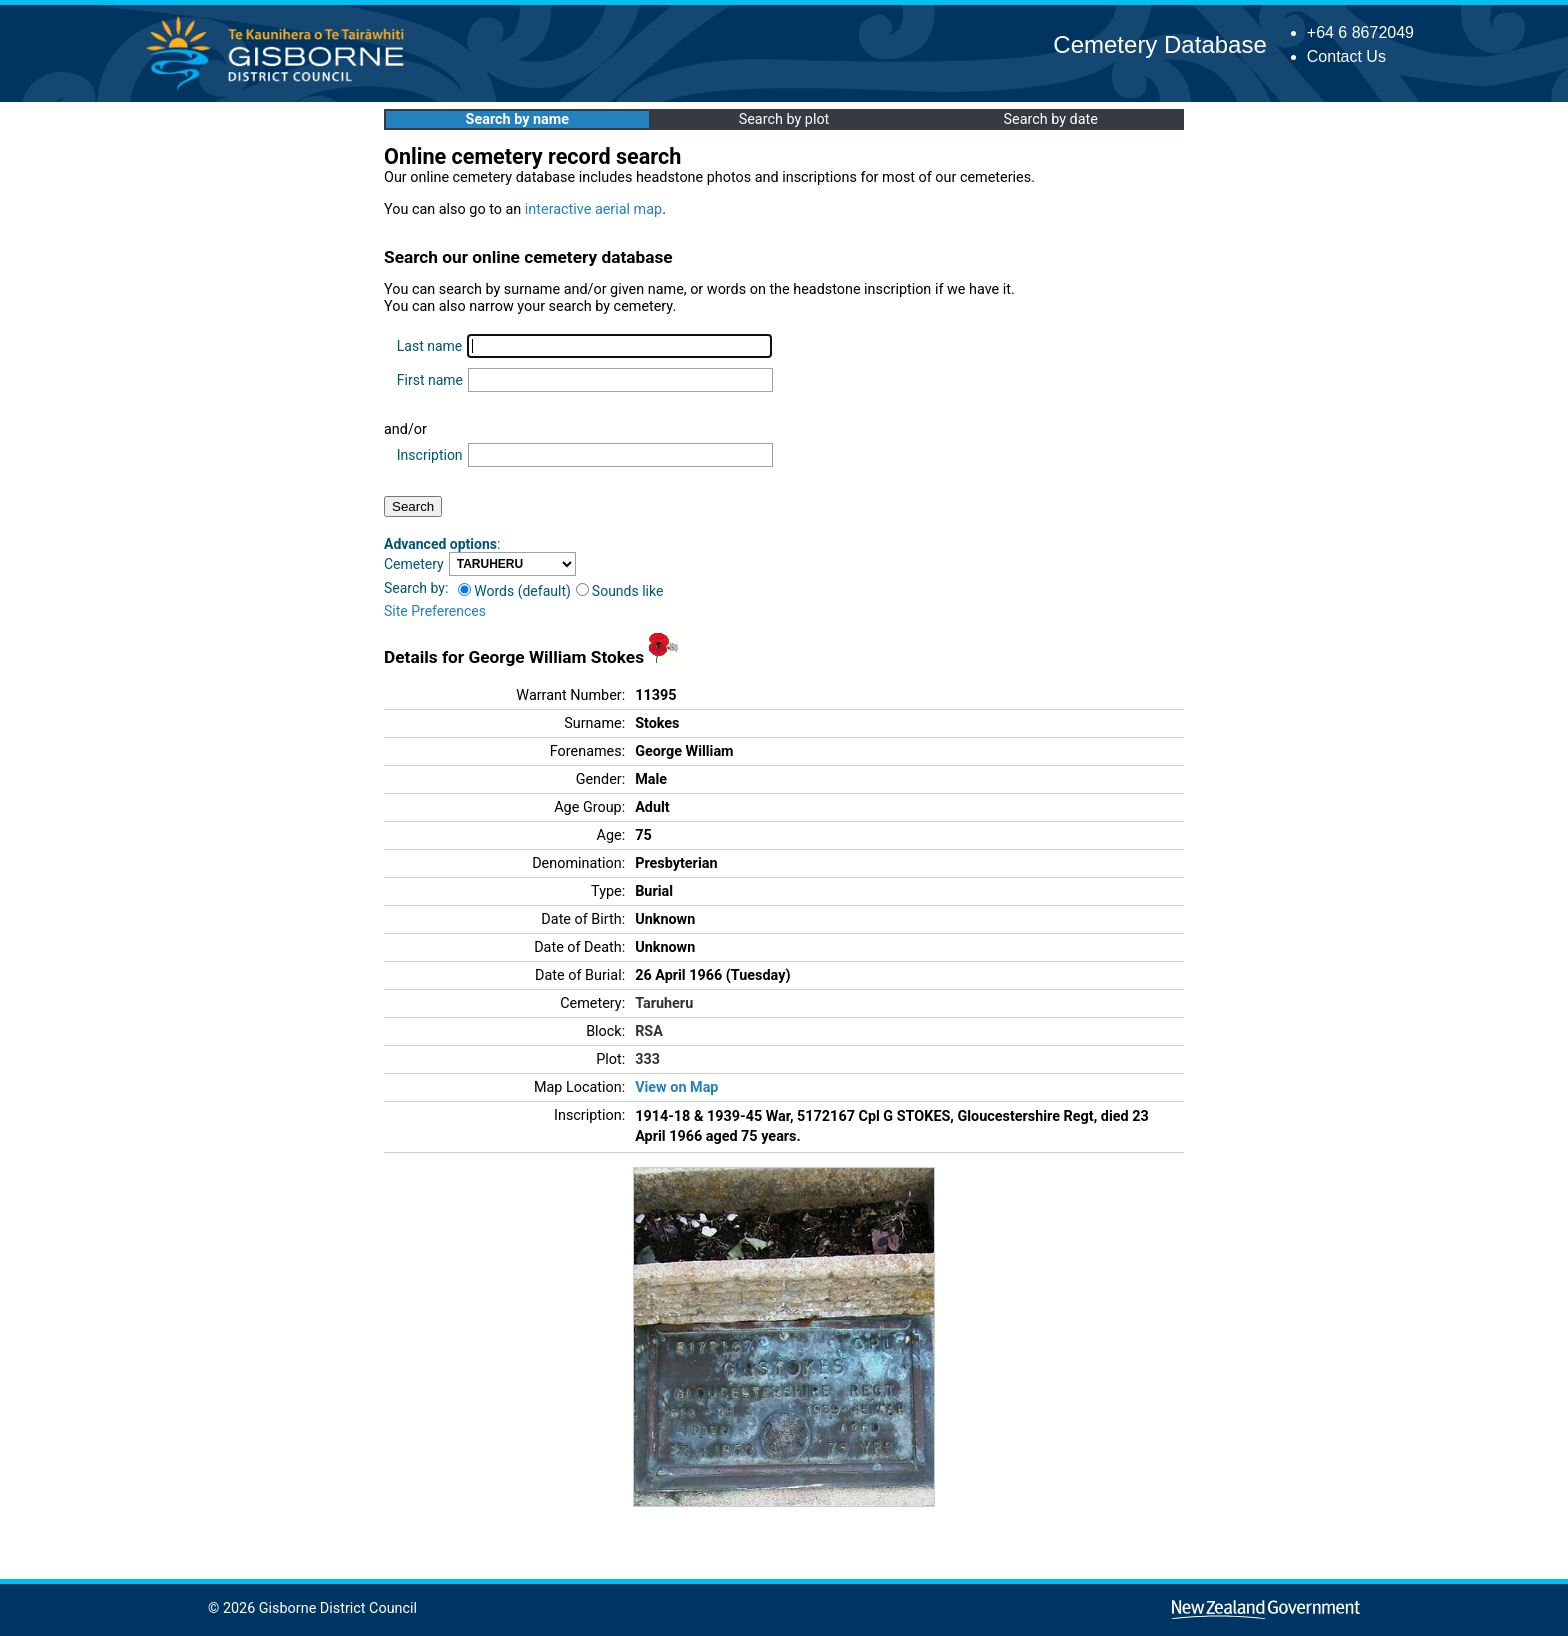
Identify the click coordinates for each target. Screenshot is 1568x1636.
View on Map (676, 1087)
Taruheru (664, 1003)
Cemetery (414, 564)
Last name (429, 346)
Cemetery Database (1159, 44)
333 (647, 1059)
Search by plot (784, 119)
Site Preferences (435, 611)
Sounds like (620, 591)
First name (430, 380)
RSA (649, 1031)
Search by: (416, 588)
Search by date (1050, 119)
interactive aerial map (593, 209)
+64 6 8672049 (1360, 32)
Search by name (517, 119)
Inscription (430, 455)
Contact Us (1346, 56)
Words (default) (514, 591)
